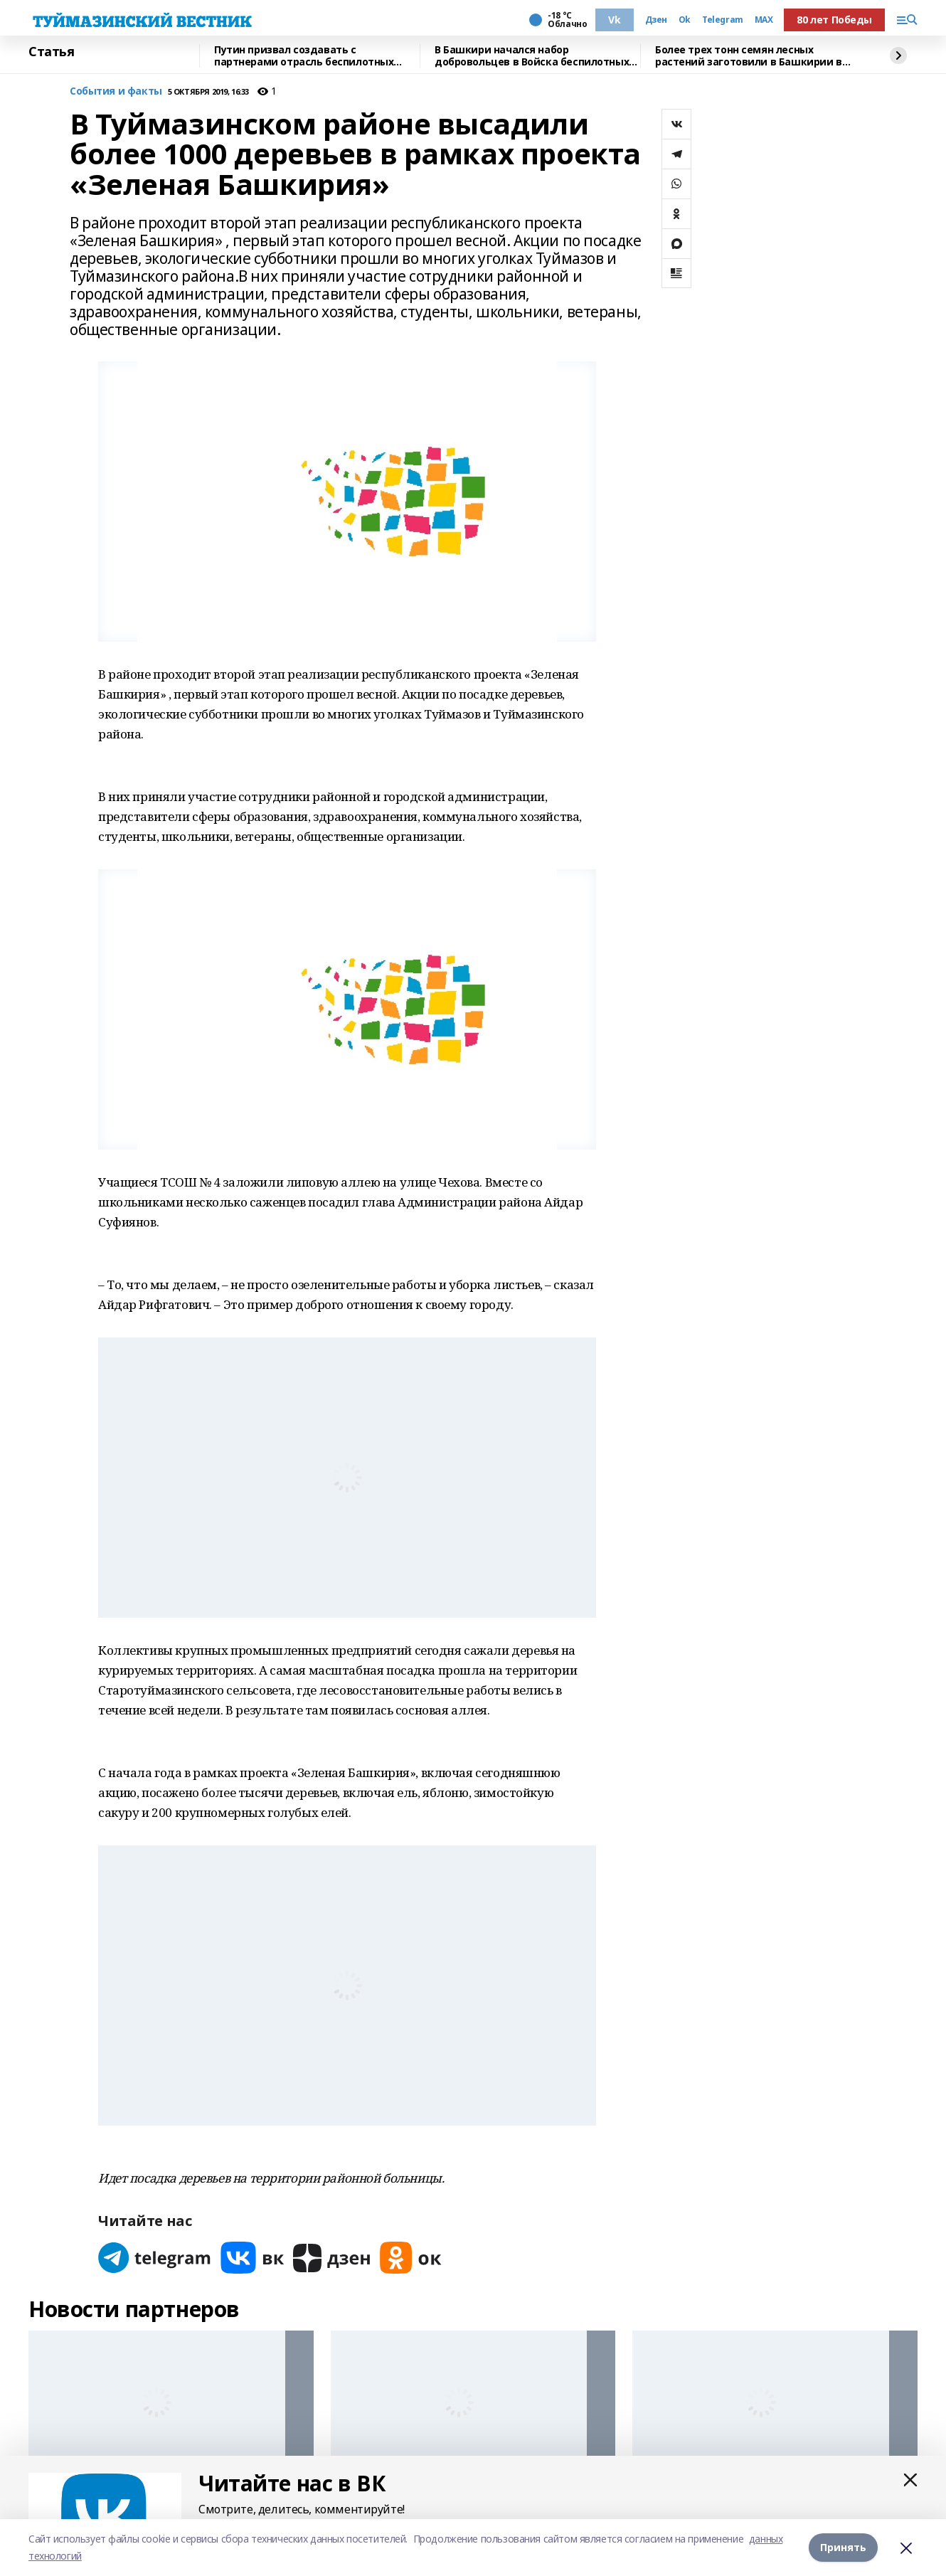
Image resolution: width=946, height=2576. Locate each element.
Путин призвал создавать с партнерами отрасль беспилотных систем (303, 56)
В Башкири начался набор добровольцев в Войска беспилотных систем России (532, 56)
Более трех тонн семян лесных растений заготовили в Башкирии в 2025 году (748, 56)
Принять (843, 2547)
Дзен (656, 20)
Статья (51, 52)
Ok (685, 20)
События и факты (116, 91)
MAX (764, 20)
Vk (614, 19)
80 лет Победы (834, 19)
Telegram (722, 20)
